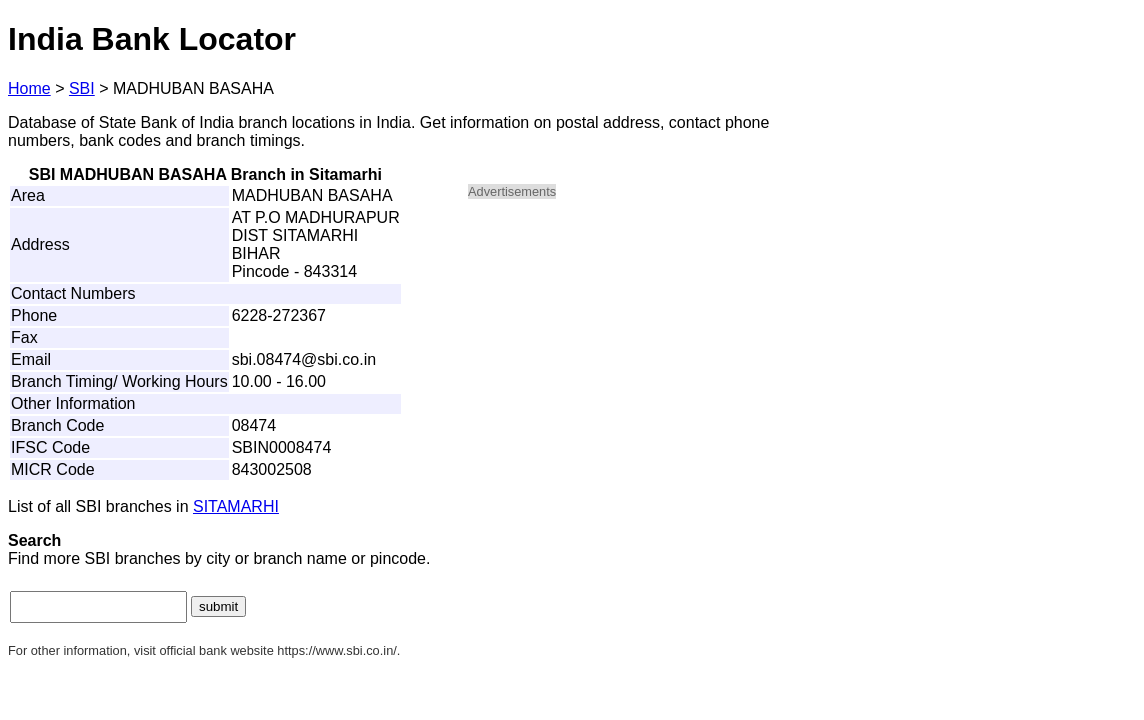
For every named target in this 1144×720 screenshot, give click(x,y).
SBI (82, 88)
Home (29, 88)
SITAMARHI (236, 506)
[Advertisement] (638, 356)
